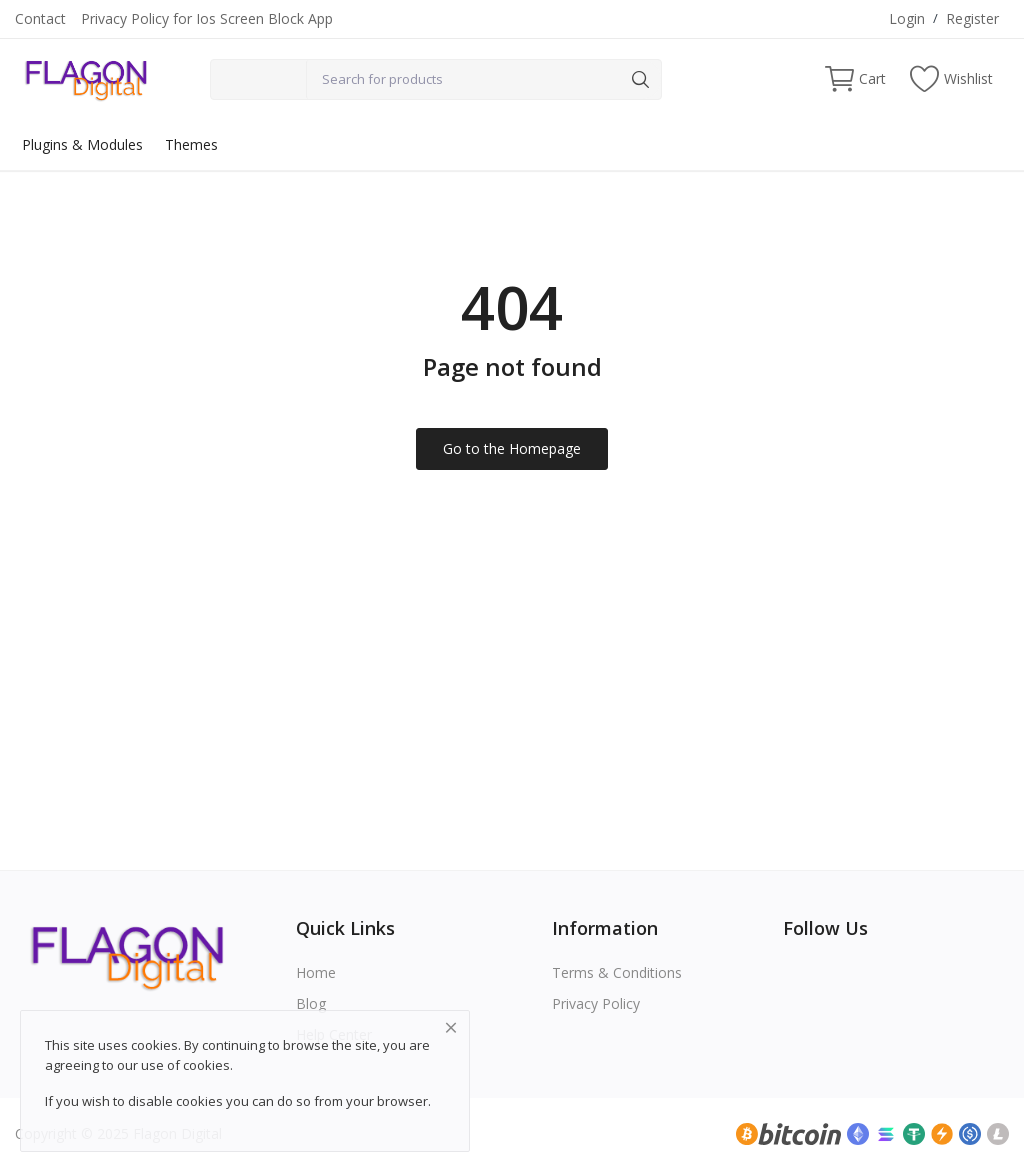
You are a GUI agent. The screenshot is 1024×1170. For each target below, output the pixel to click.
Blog (311, 1003)
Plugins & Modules (82, 144)
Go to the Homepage (512, 448)
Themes (191, 144)
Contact (40, 18)
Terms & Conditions (617, 972)
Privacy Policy (596, 1003)
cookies (206, 1065)
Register (972, 18)
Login (907, 18)
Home (316, 972)
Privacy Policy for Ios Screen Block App (207, 18)
